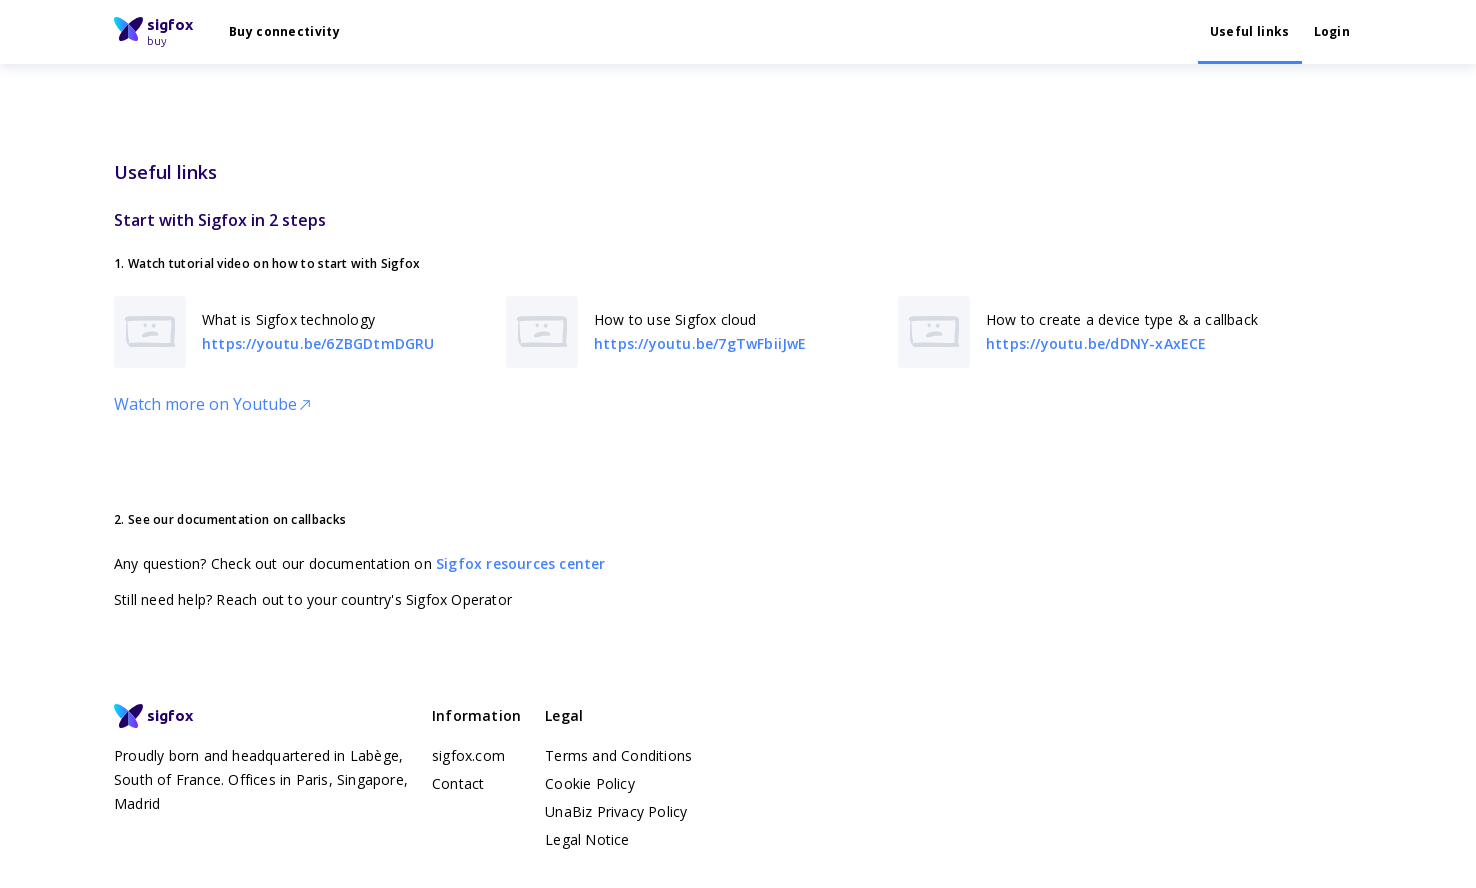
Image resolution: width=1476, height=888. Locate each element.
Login (1332, 31)
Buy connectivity (284, 31)
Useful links (1250, 31)
